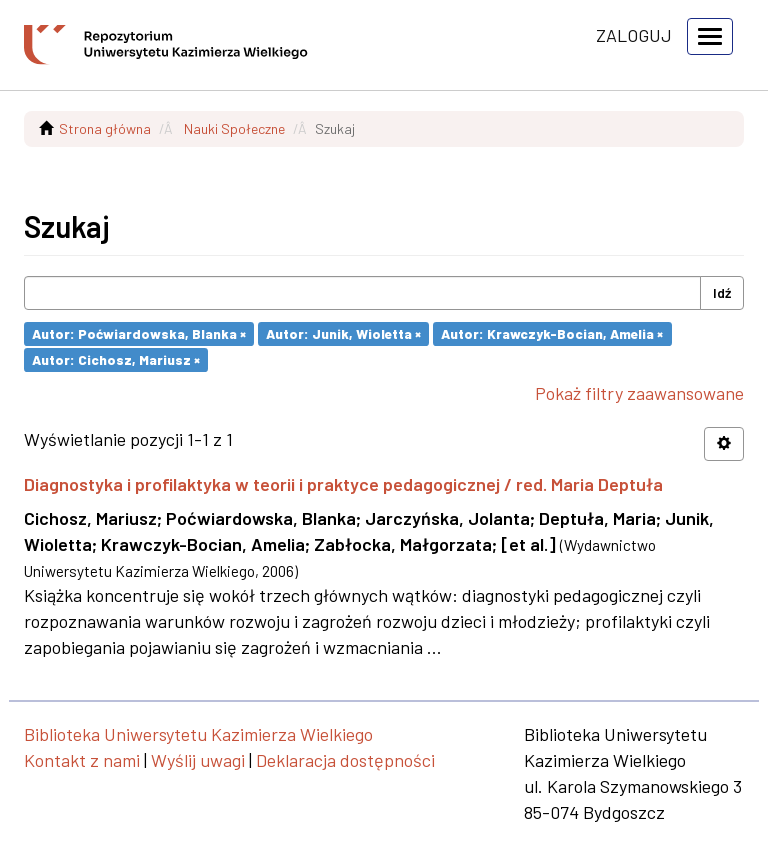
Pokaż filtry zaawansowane (639, 393)
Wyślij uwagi (198, 760)
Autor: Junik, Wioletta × (343, 333)
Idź (722, 292)
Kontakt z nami (82, 760)
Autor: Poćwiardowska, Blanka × (139, 333)
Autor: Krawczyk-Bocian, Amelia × (552, 333)
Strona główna (105, 128)
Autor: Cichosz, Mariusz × (116, 359)
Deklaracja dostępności (345, 760)
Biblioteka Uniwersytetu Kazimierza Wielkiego (198, 734)
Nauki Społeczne (234, 128)
